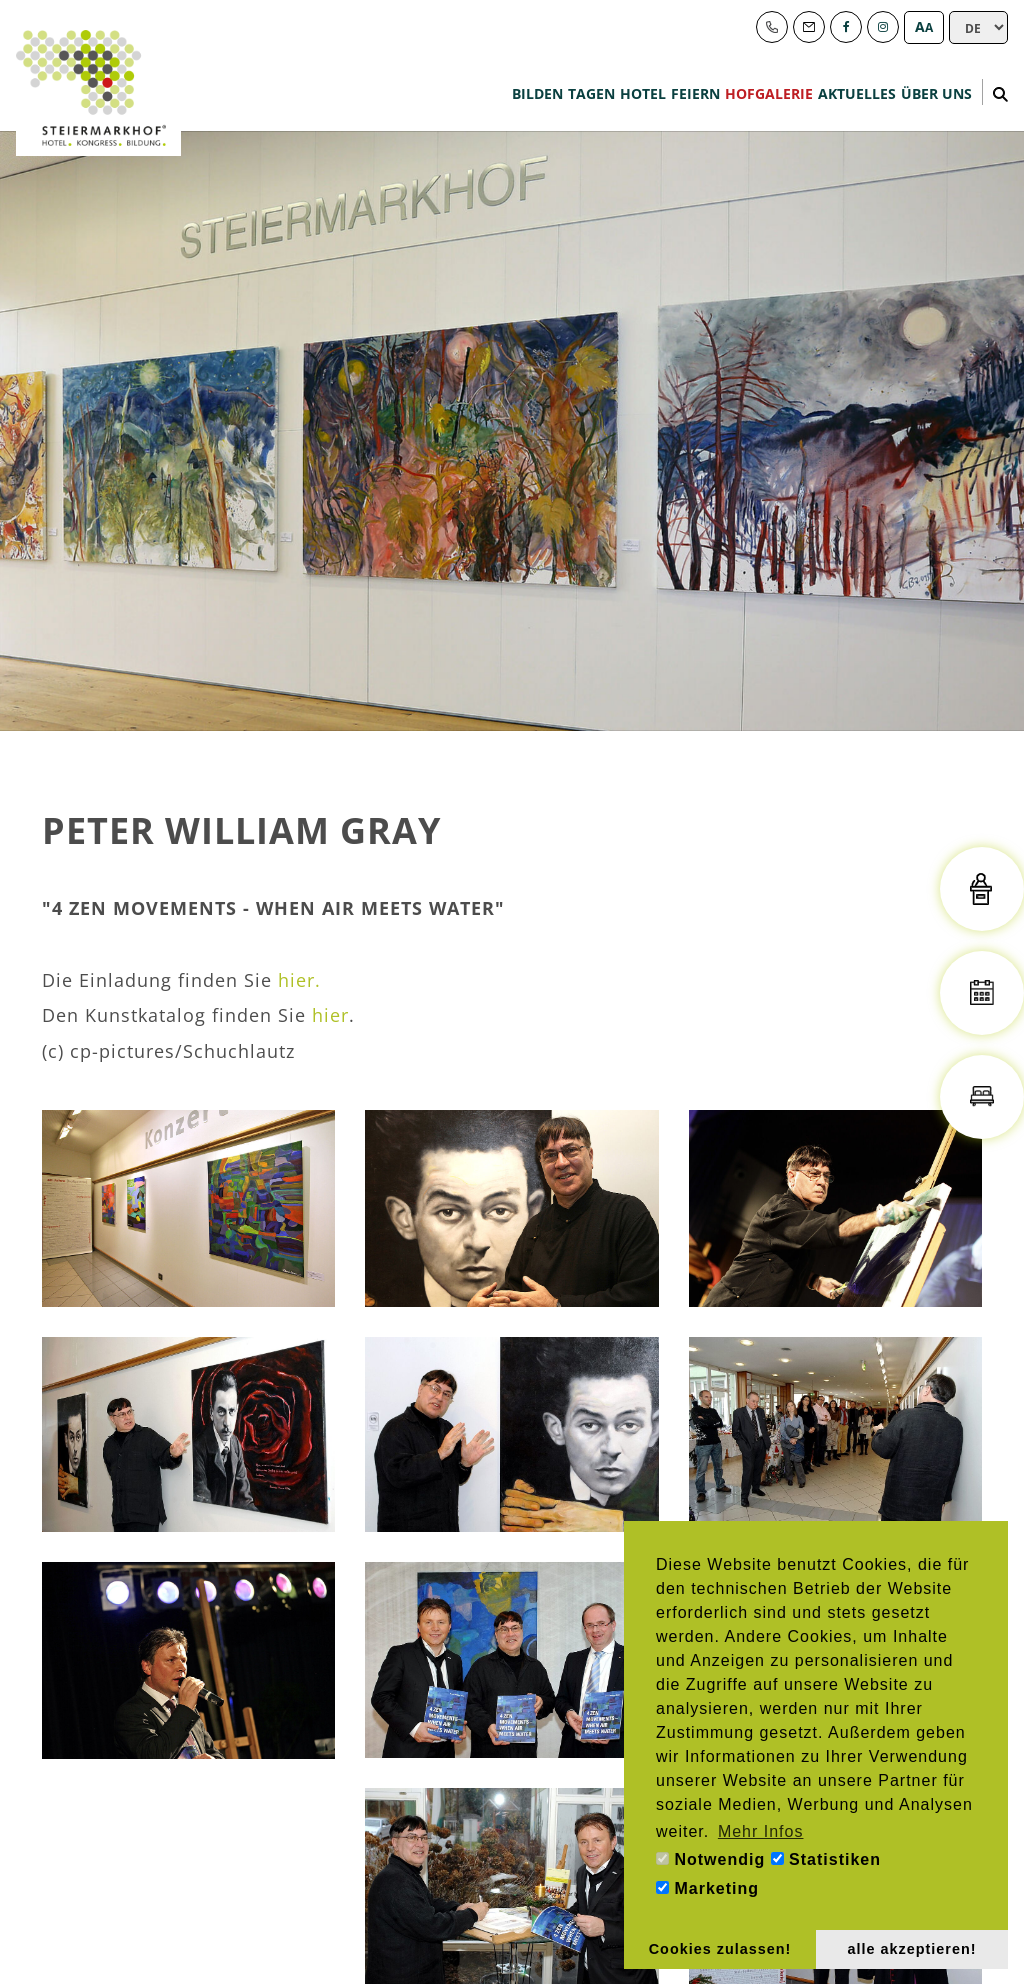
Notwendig (710, 1859)
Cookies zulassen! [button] (720, 1949)
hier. (299, 980)
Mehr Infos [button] (761, 1831)
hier (330, 1015)
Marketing (707, 1888)
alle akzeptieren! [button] (912, 1949)
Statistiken (826, 1859)
